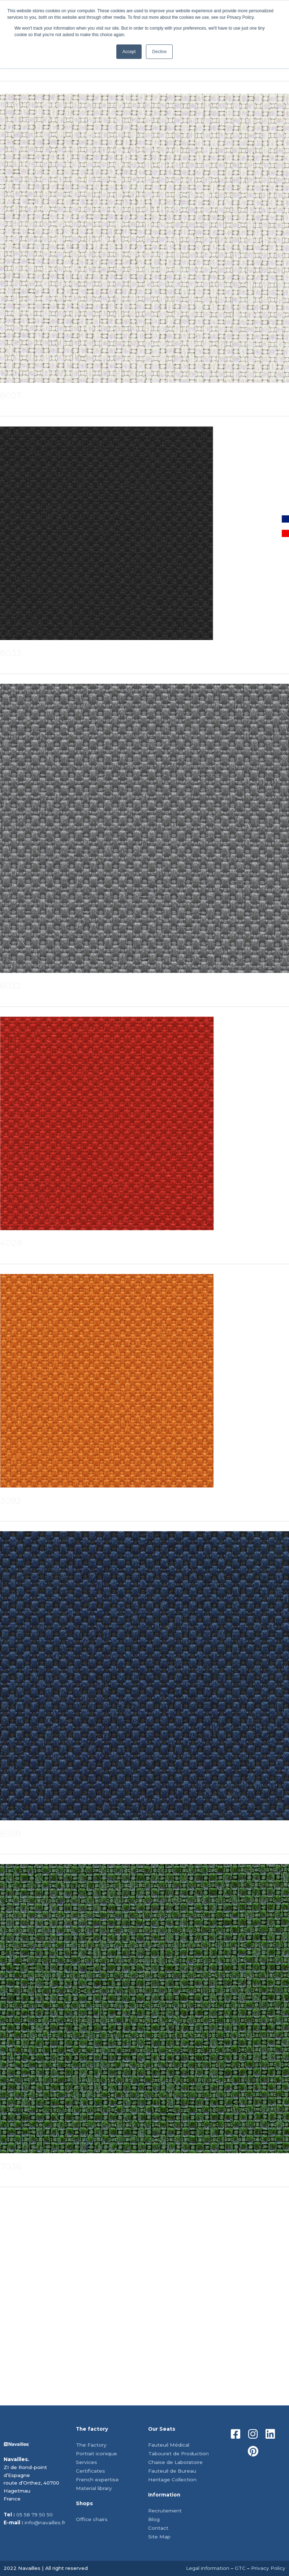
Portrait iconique (96, 2453)
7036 (10, 2166)
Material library (94, 2488)
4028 (11, 1243)
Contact (158, 2528)
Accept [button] (129, 51)
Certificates (90, 2471)
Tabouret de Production (178, 2453)
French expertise (97, 2479)
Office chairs (92, 2519)
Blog (154, 2519)
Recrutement (165, 2510)
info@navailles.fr (45, 2522)
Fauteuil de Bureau (172, 2471)
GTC (240, 2568)
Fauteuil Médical (168, 2445)
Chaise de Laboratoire (175, 2462)
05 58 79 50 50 (34, 2514)
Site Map (159, 2536)
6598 (10, 1833)
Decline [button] (159, 51)
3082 (10, 1500)
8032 (10, 985)
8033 (10, 653)
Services (86, 2462)
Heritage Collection (172, 2479)
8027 (11, 395)
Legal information (207, 2568)
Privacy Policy (268, 2568)
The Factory (91, 2445)
